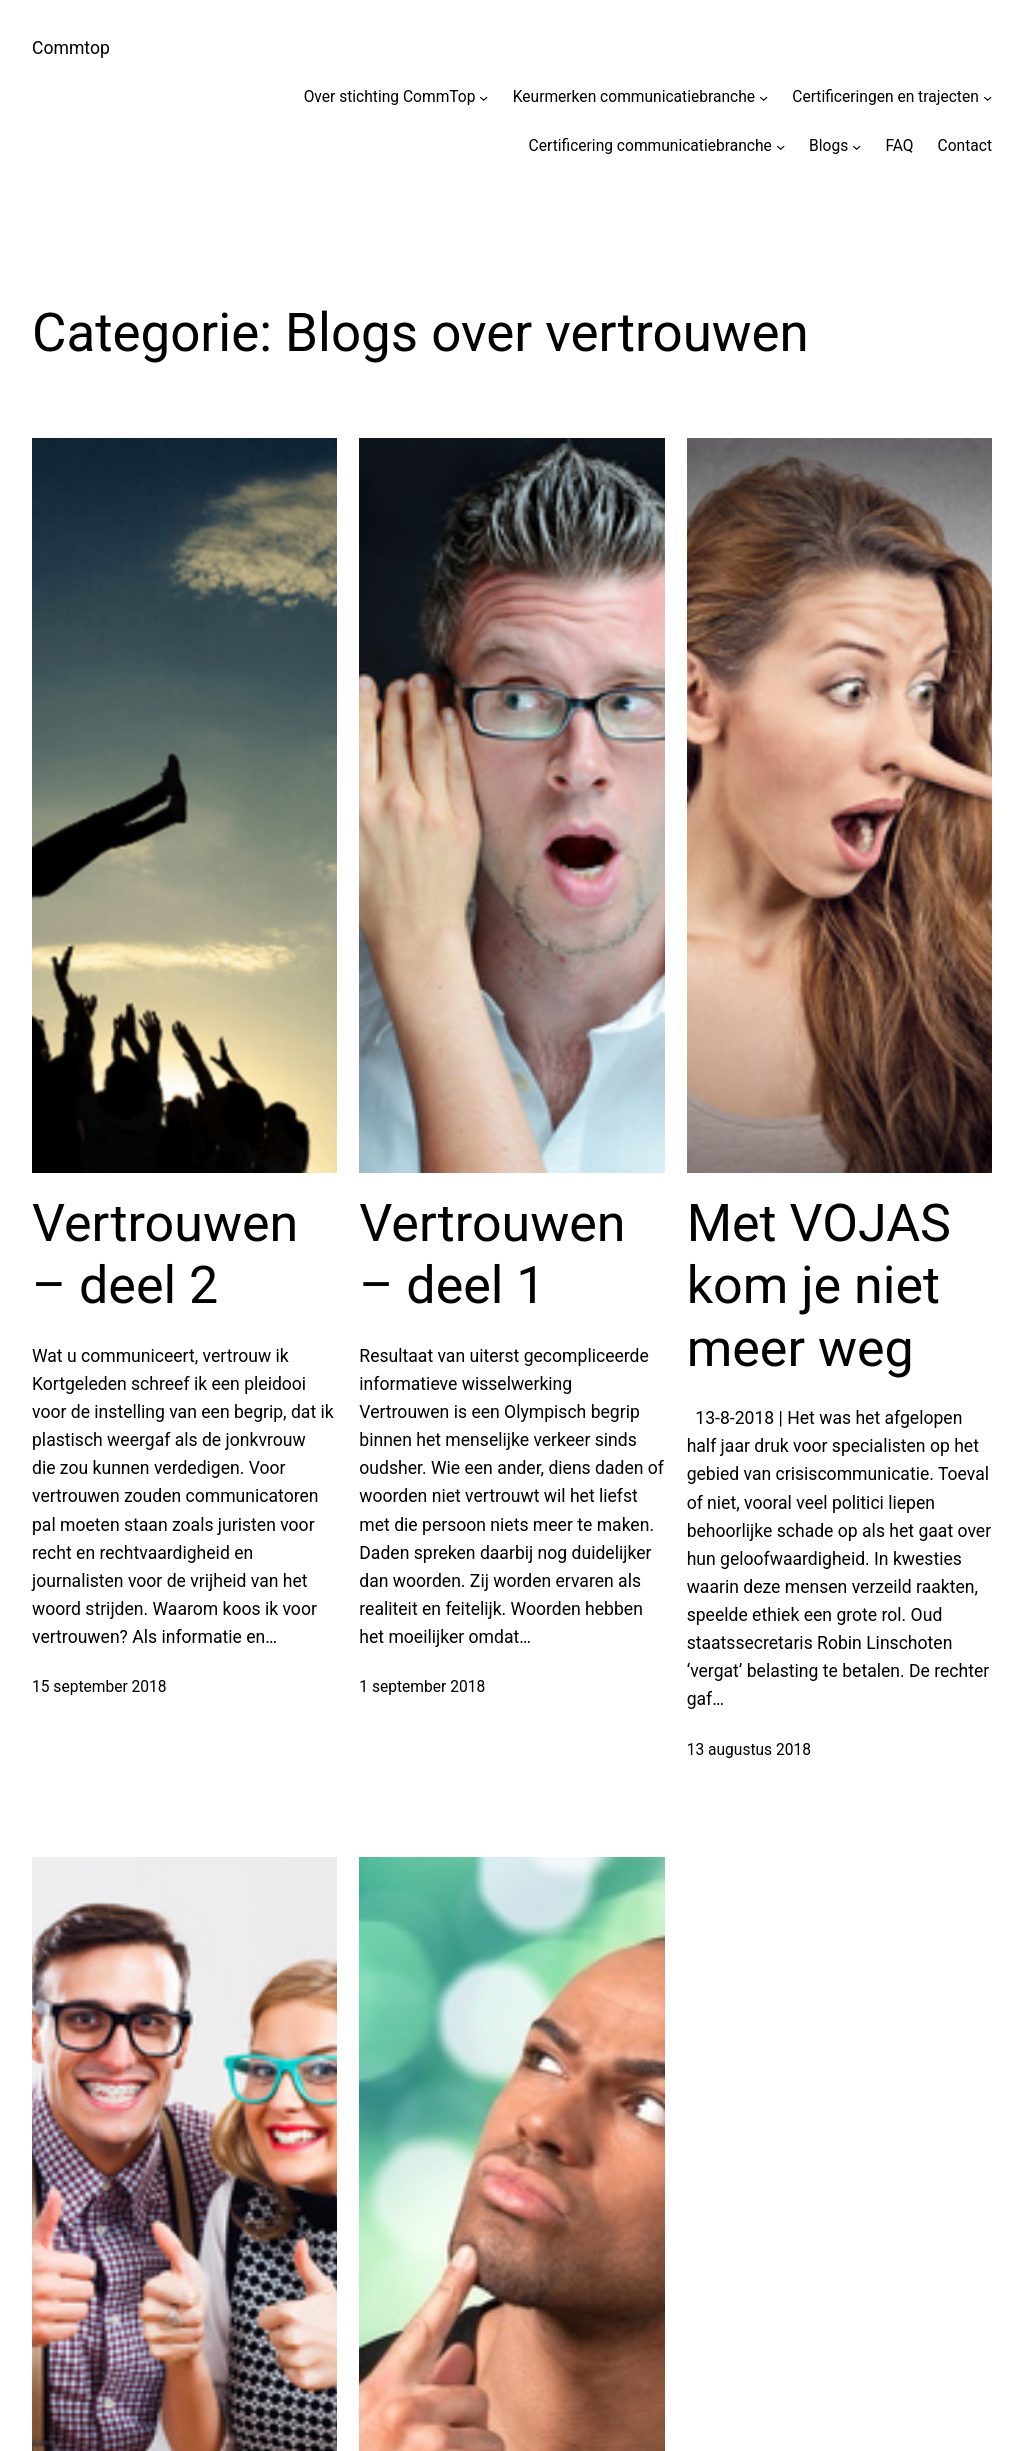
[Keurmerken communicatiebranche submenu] (763, 97)
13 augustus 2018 (749, 1750)
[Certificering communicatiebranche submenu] (780, 146)
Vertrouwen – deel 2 (165, 1254)
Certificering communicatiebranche (650, 146)
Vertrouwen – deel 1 (492, 1254)
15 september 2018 (99, 1687)
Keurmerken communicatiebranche (634, 97)
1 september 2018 (422, 1687)
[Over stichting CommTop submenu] (483, 97)
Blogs (828, 146)
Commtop (71, 48)
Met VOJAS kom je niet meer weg (819, 1286)
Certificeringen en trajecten (885, 97)
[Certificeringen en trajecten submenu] (987, 97)
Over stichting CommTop (390, 97)
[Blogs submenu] (856, 146)
